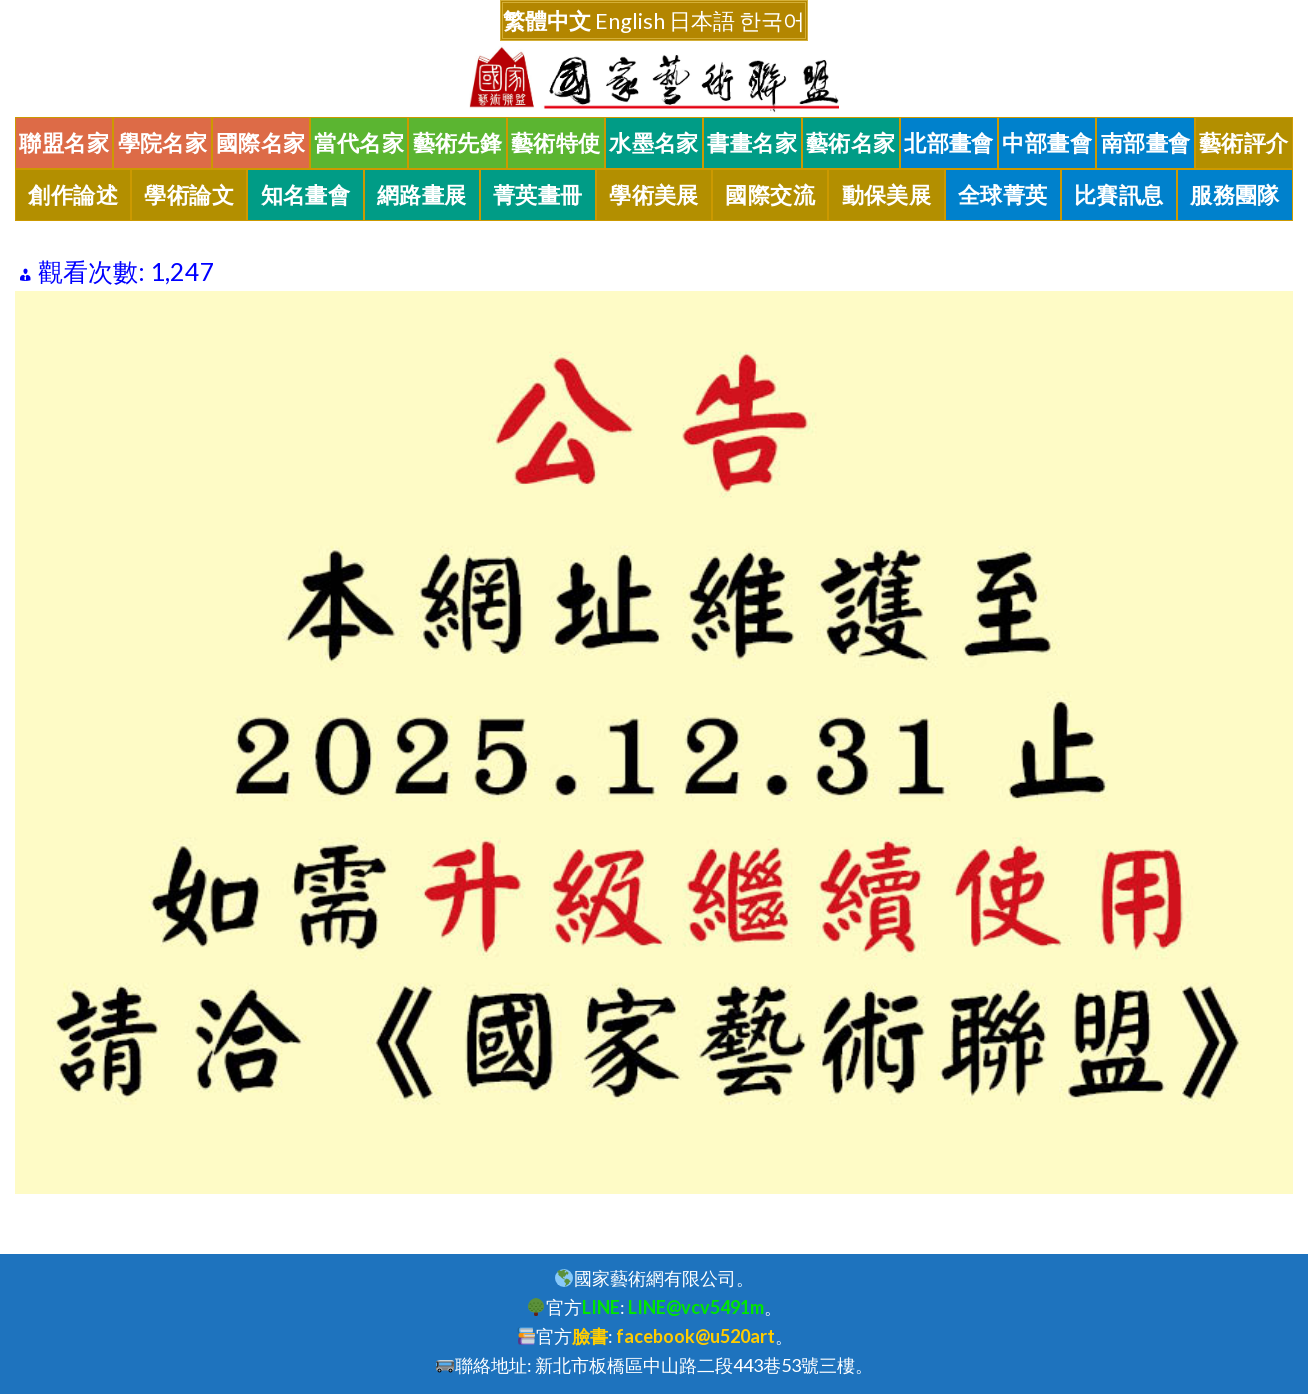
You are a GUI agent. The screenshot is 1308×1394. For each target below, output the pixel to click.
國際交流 (770, 195)
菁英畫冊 (538, 195)
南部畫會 (1146, 143)
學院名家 (163, 143)
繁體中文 (547, 20)
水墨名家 (654, 143)
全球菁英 (1003, 195)
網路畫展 (422, 195)
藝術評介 (1244, 143)
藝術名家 (851, 143)
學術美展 (654, 195)
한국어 (772, 20)
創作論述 (73, 195)
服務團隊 (1235, 195)
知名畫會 (306, 195)
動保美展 (887, 195)
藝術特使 (556, 143)
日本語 (702, 20)
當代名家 (359, 143)
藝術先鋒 (458, 143)
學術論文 (189, 195)
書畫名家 (752, 143)
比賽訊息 (1119, 195)
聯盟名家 (64, 143)
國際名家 (261, 143)
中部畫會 (1047, 143)
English (630, 20)
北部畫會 (949, 143)
